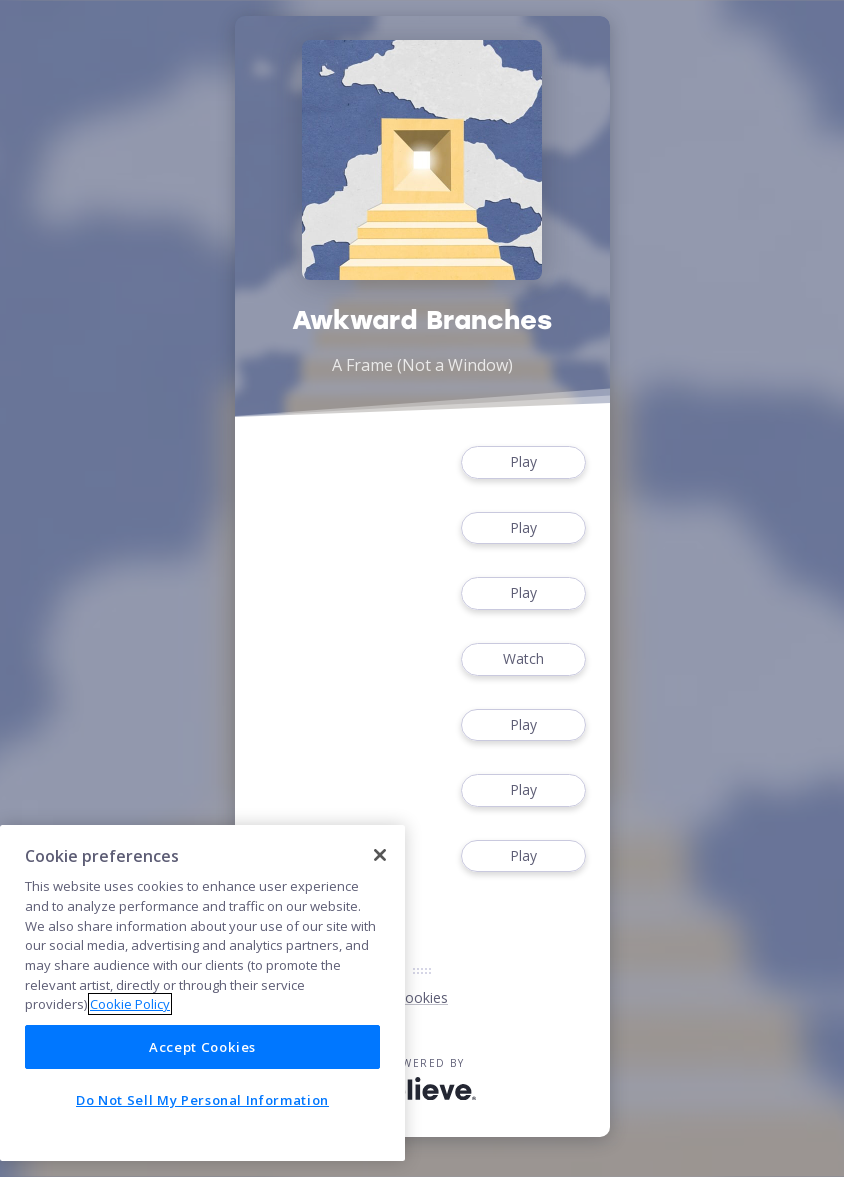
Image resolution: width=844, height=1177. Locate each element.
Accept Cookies (202, 1047)
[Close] (380, 855)
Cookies (422, 997)
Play (523, 462)
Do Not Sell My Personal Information (202, 1100)
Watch (523, 659)
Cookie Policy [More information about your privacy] (130, 1004)
